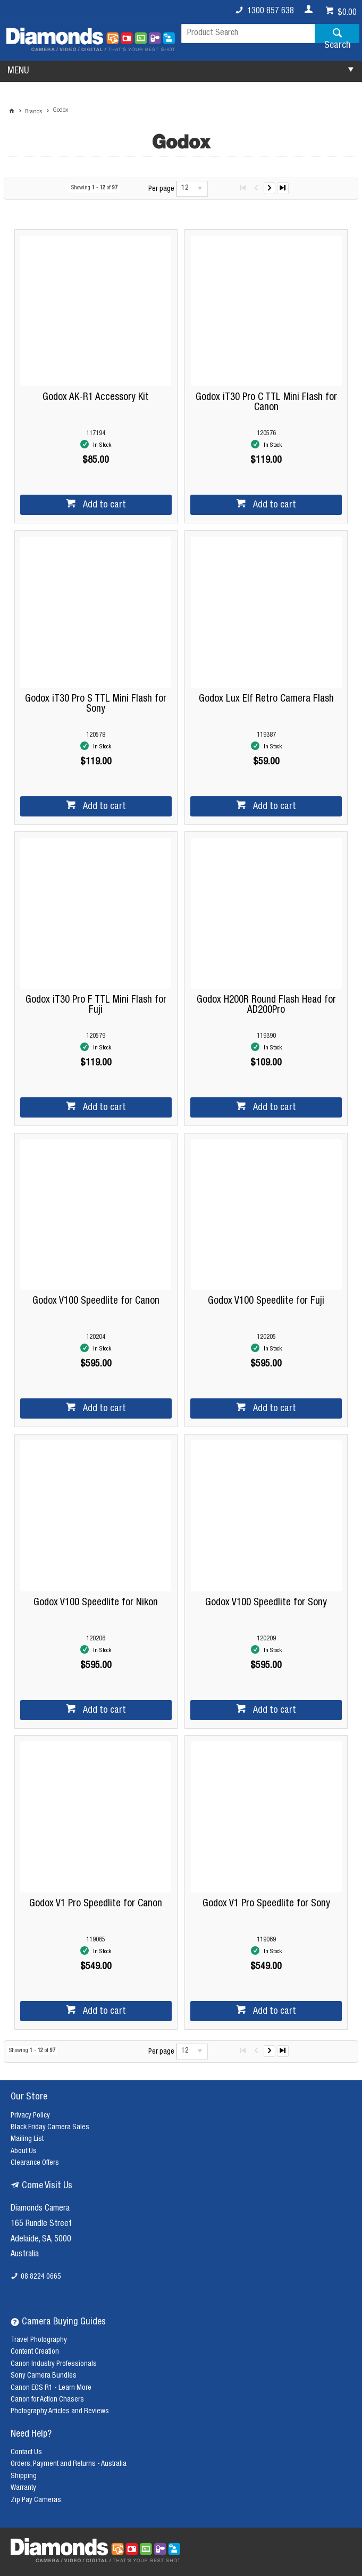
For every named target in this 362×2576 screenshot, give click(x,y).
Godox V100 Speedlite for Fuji (266, 1301)
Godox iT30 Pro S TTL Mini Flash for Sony (95, 704)
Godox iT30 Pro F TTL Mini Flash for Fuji (96, 1005)
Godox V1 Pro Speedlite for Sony (266, 1904)
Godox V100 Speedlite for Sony (266, 1603)
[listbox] (192, 189)
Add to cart (103, 505)
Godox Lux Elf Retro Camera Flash (266, 699)
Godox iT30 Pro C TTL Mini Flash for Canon (266, 403)
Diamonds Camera (40, 2209)
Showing (94, 188)
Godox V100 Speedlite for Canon (95, 1301)
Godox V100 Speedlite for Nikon (95, 1603)
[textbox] (248, 33)
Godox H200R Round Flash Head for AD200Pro (266, 1005)
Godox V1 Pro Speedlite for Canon (95, 1904)
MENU (18, 71)
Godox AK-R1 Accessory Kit (96, 398)
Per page (161, 189)
